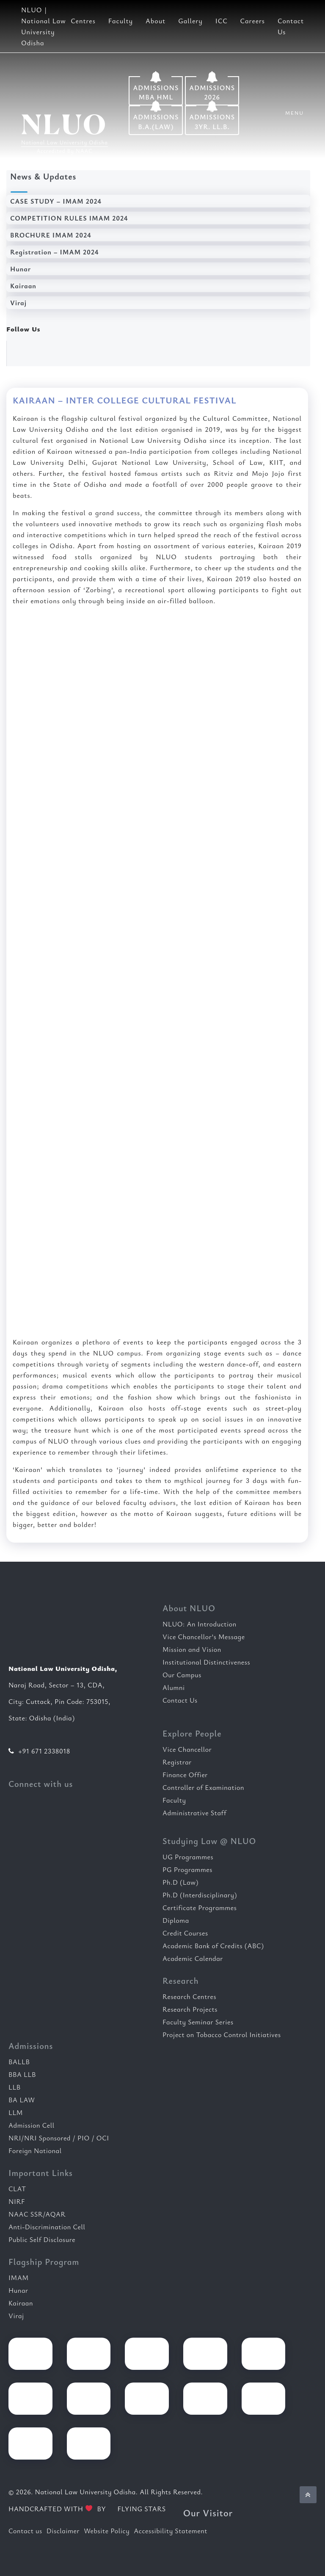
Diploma (175, 1920)
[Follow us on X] (82, 352)
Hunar (20, 268)
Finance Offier (185, 1774)
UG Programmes (187, 1856)
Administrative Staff (194, 1812)
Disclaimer (63, 2530)
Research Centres (189, 1996)
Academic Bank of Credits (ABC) (213, 1945)
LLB (14, 2087)
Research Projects (190, 2009)
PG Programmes (187, 1869)
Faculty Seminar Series (198, 2022)
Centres (83, 20)
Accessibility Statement (170, 2530)
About (155, 20)
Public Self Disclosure (41, 2239)
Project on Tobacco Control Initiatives (221, 2034)
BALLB (19, 2061)
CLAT (17, 2188)
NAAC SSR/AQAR (37, 2214)
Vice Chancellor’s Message (203, 1636)
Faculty (120, 20)
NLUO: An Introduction (199, 1624)
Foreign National (35, 2150)
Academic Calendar (192, 1958)
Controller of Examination (203, 1787)
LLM (15, 2112)
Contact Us (180, 1700)
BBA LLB (22, 2074)
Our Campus (181, 1674)
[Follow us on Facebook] (27, 352)
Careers (252, 20)
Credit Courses (185, 1933)
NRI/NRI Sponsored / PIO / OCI (58, 2138)
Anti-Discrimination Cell (46, 2226)
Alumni (173, 1687)
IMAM (18, 2277)
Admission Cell (31, 2125)
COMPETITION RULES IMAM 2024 (69, 218)
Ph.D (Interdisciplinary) (199, 1895)
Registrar (177, 1762)
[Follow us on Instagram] (109, 352)
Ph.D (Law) (180, 1882)
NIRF (16, 2201)
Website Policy (106, 2530)
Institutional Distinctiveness (206, 1662)
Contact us (25, 2530)
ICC (221, 20)
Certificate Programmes (199, 1907)
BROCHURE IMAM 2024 (50, 235)
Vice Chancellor (187, 1749)
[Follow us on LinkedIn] (54, 352)
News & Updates (43, 176)
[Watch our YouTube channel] (136, 352)
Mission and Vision (191, 1649)
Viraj (18, 302)
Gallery (190, 20)
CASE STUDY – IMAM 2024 (56, 201)
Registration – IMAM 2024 (54, 252)
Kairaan (23, 285)
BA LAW (21, 2099)
